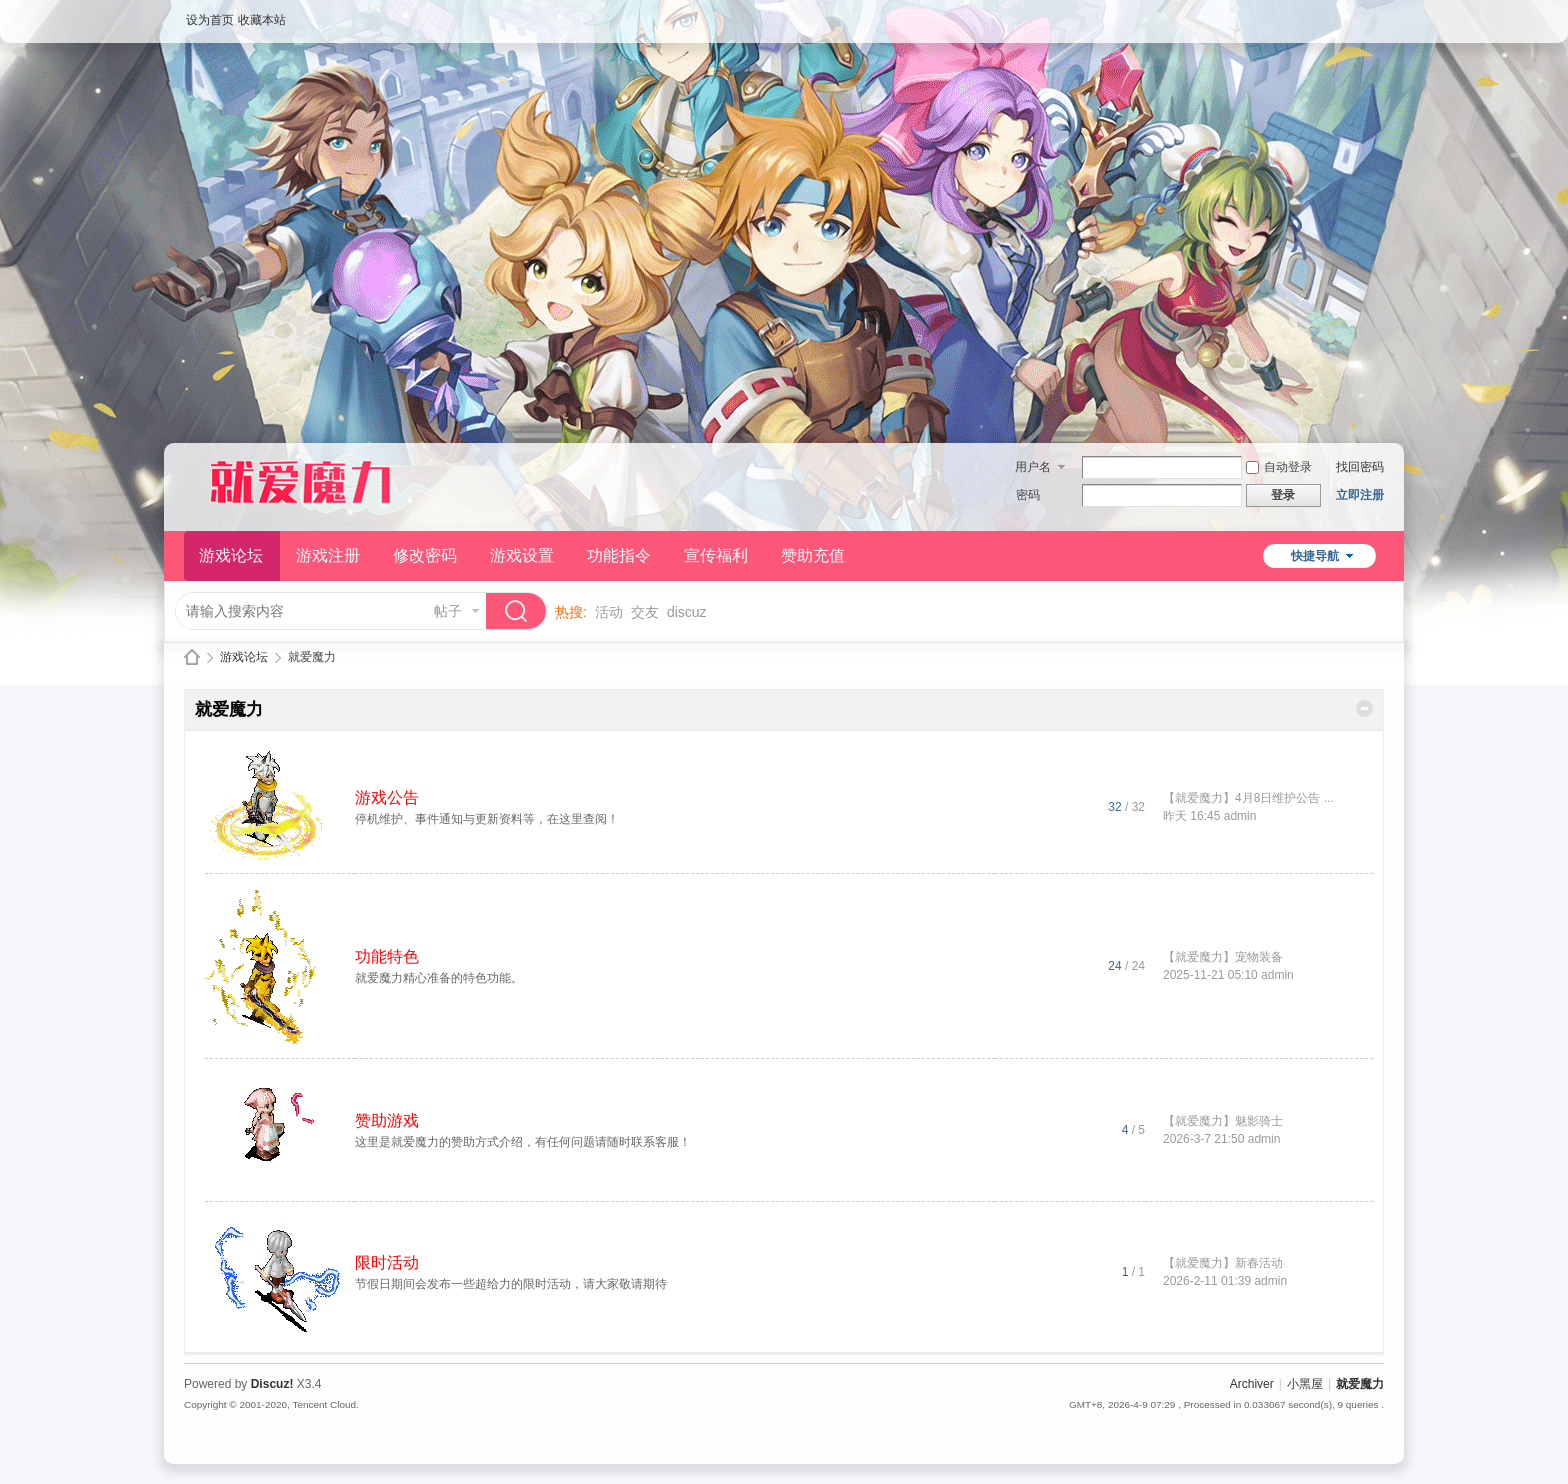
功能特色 (387, 956)
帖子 (448, 611)
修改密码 (425, 555)
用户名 (1033, 467)
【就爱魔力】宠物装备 (1223, 957)
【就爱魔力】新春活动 (1223, 1263)
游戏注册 (328, 555)
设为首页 (210, 20)
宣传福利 (716, 555)
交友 (645, 612)
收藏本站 (262, 20)
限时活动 (387, 1262)
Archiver (1252, 1384)
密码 (1028, 495)
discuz (687, 612)
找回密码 (1360, 467)
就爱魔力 (192, 657)
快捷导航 (1315, 556)
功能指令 (619, 555)
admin (1240, 816)
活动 (609, 612)
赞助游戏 (387, 1120)
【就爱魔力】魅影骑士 (1223, 1121)
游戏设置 (522, 555)
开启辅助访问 (1379, 14)
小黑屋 (1305, 1384)
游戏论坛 (231, 555)
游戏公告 (387, 797)
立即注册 (1360, 495)
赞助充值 (813, 555)
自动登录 (1279, 467)
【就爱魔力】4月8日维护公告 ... (1248, 798)
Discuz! (272, 1384)
